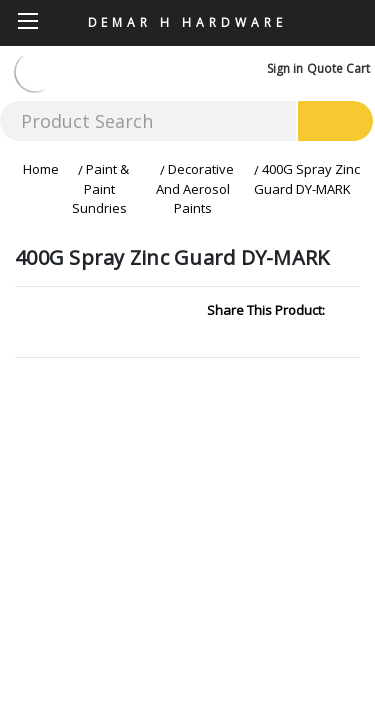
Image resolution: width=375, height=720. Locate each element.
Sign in (285, 68)
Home (41, 169)
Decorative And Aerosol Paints (195, 188)
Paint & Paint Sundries (100, 188)
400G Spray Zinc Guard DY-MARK (307, 179)
